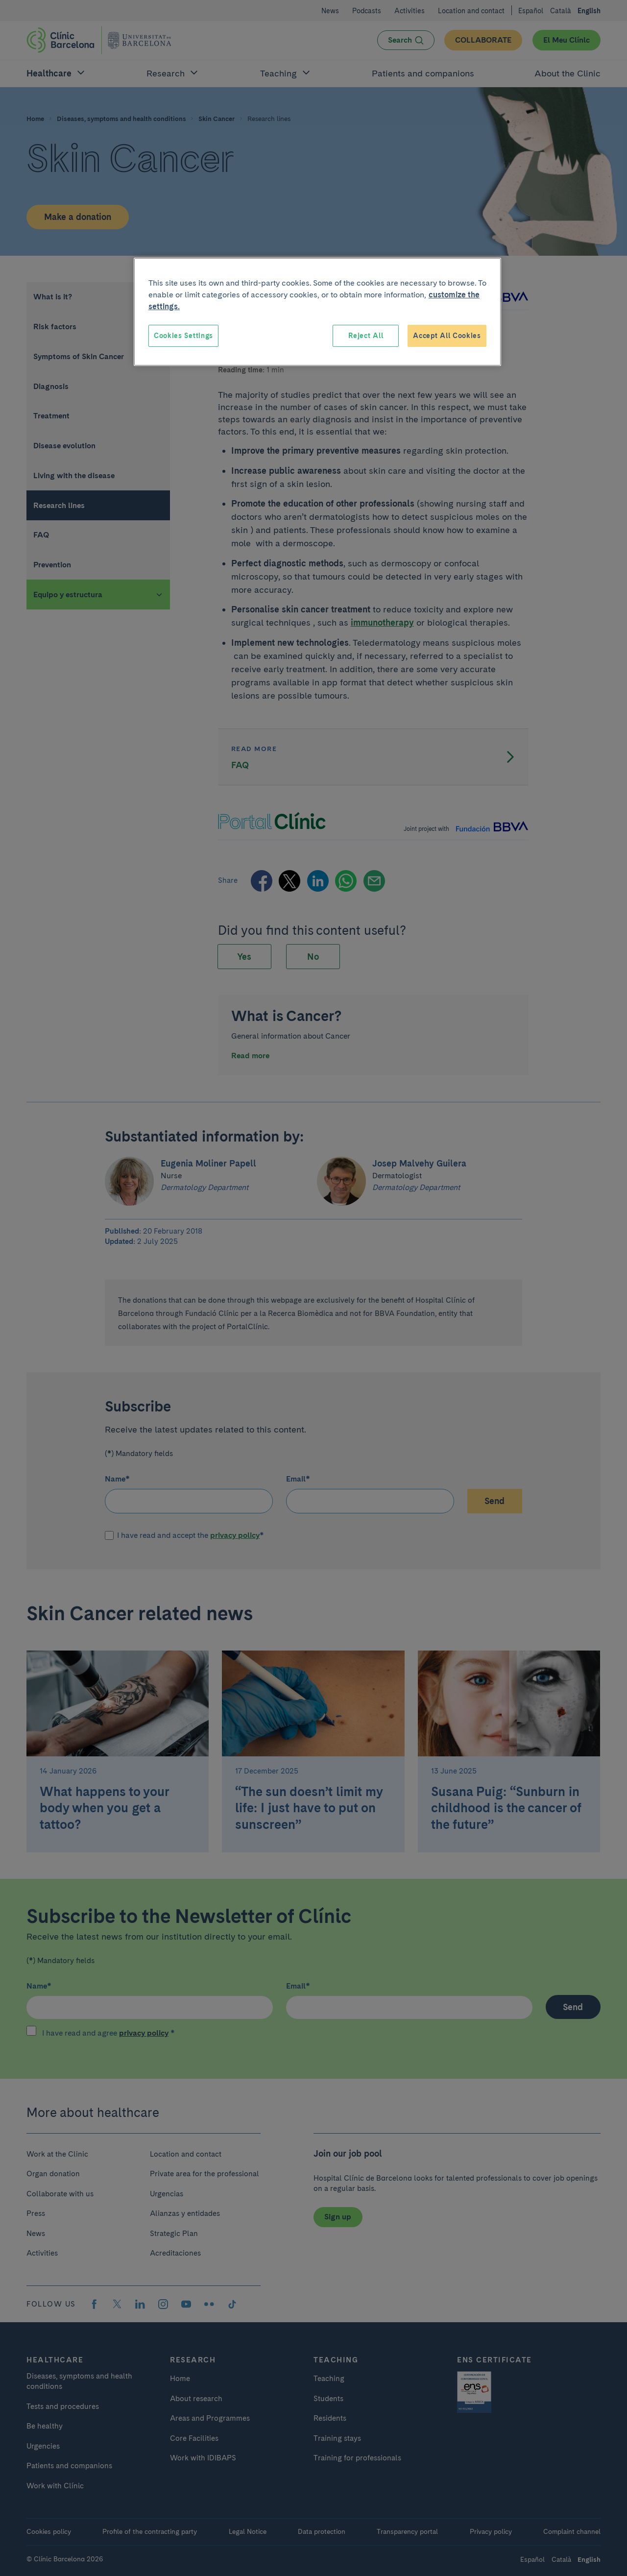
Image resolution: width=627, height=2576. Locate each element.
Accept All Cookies (447, 336)
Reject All (365, 336)
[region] (317, 312)
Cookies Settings (183, 336)
